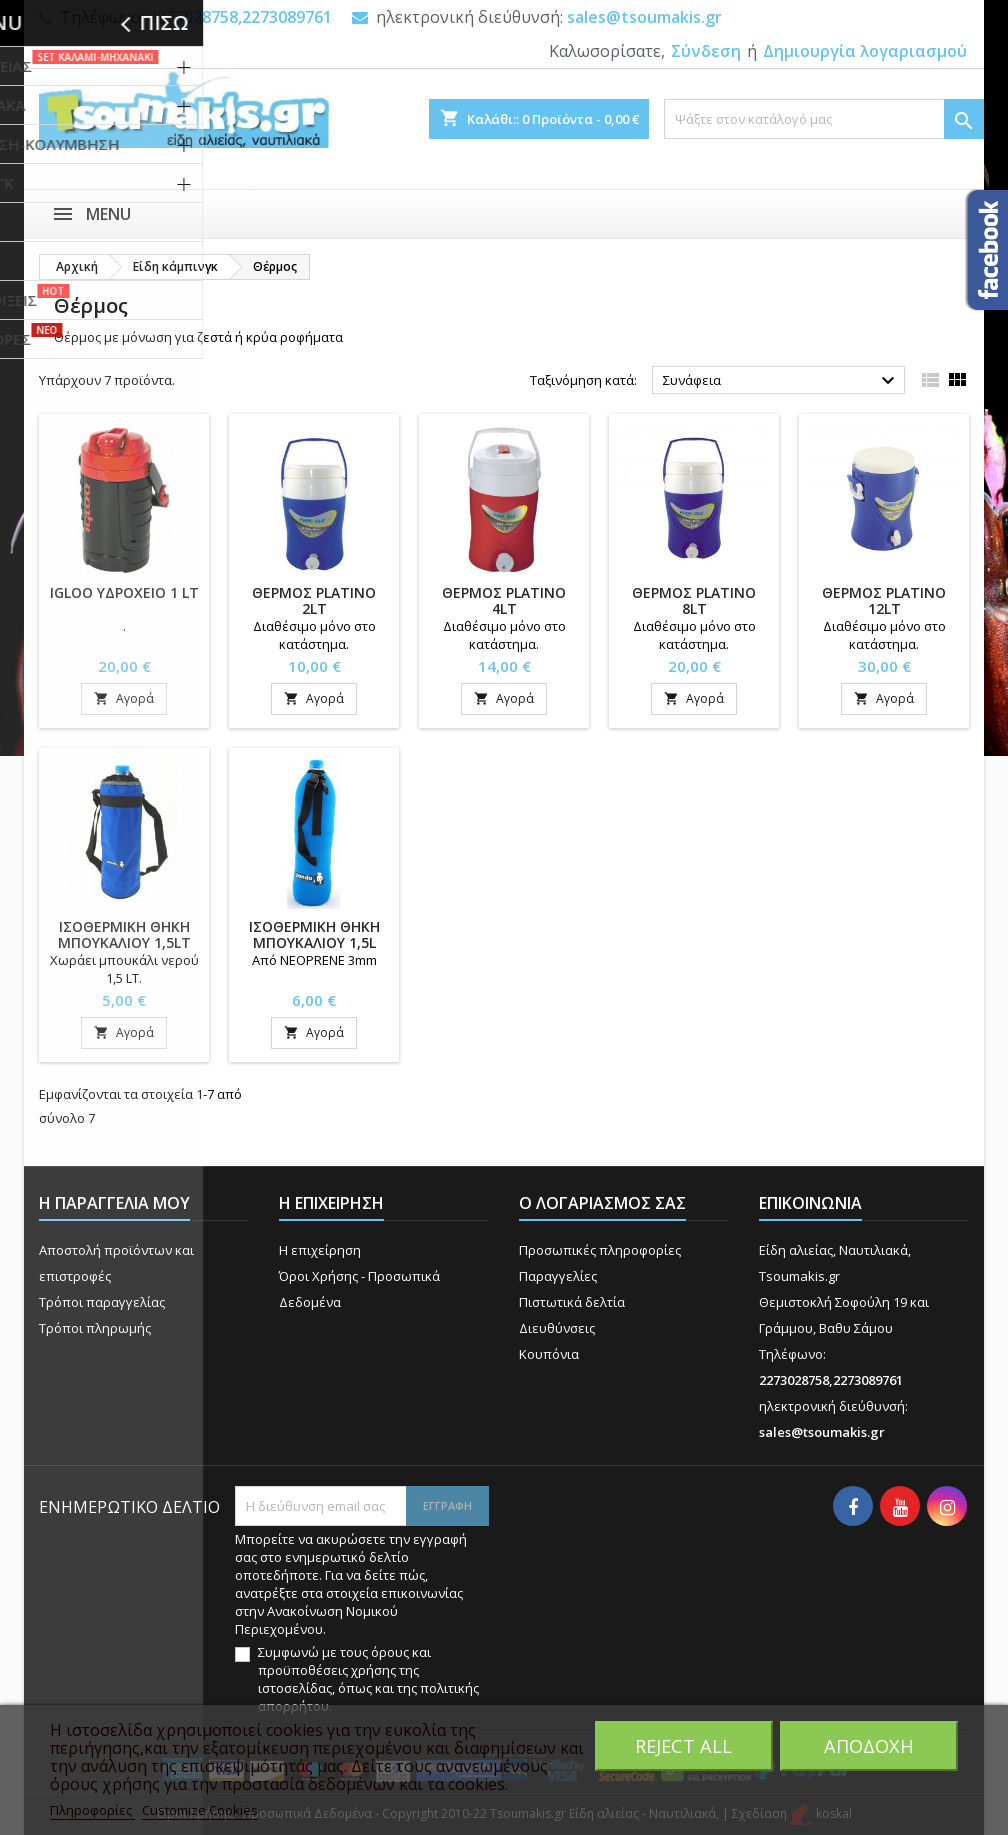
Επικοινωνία (810, 1203)
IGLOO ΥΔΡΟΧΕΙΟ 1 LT (124, 592)
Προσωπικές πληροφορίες (600, 1250)
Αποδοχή (869, 1745)
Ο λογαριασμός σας (602, 1203)
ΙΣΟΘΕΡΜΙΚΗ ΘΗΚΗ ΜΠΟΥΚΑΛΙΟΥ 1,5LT (124, 934)
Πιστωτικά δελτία (572, 1302)
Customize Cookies (200, 1810)
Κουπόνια (549, 1354)
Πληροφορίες (92, 1810)
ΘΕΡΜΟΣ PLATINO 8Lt (694, 600)
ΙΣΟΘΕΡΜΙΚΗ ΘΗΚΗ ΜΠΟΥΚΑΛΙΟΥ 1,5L (314, 934)
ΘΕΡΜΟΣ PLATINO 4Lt (504, 600)
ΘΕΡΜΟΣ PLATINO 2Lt (314, 600)
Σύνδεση (706, 51)
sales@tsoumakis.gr (644, 17)
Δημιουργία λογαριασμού (865, 51)
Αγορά (124, 698)
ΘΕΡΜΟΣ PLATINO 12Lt (884, 600)
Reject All (683, 1745)
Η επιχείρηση (320, 1250)
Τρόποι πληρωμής (95, 1328)
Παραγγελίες (558, 1276)
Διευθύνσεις (557, 1328)
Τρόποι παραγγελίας (102, 1302)
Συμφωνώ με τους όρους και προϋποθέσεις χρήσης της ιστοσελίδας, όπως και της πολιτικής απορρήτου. (368, 1679)
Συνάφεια (781, 381)
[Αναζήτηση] (824, 119)
